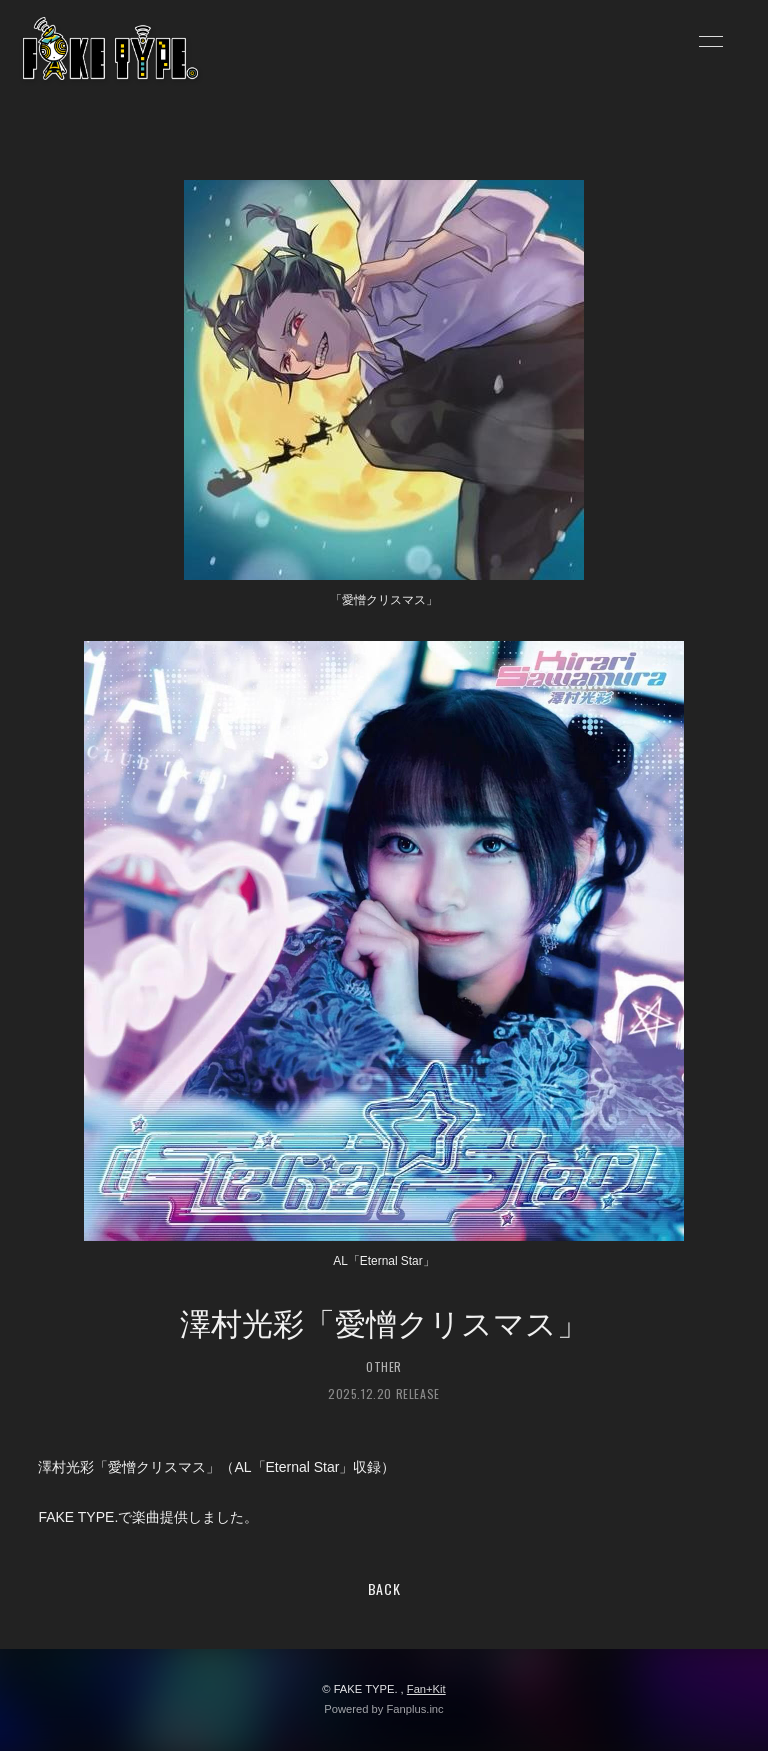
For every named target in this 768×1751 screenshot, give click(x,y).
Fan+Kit (426, 1689)
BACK (384, 1588)
